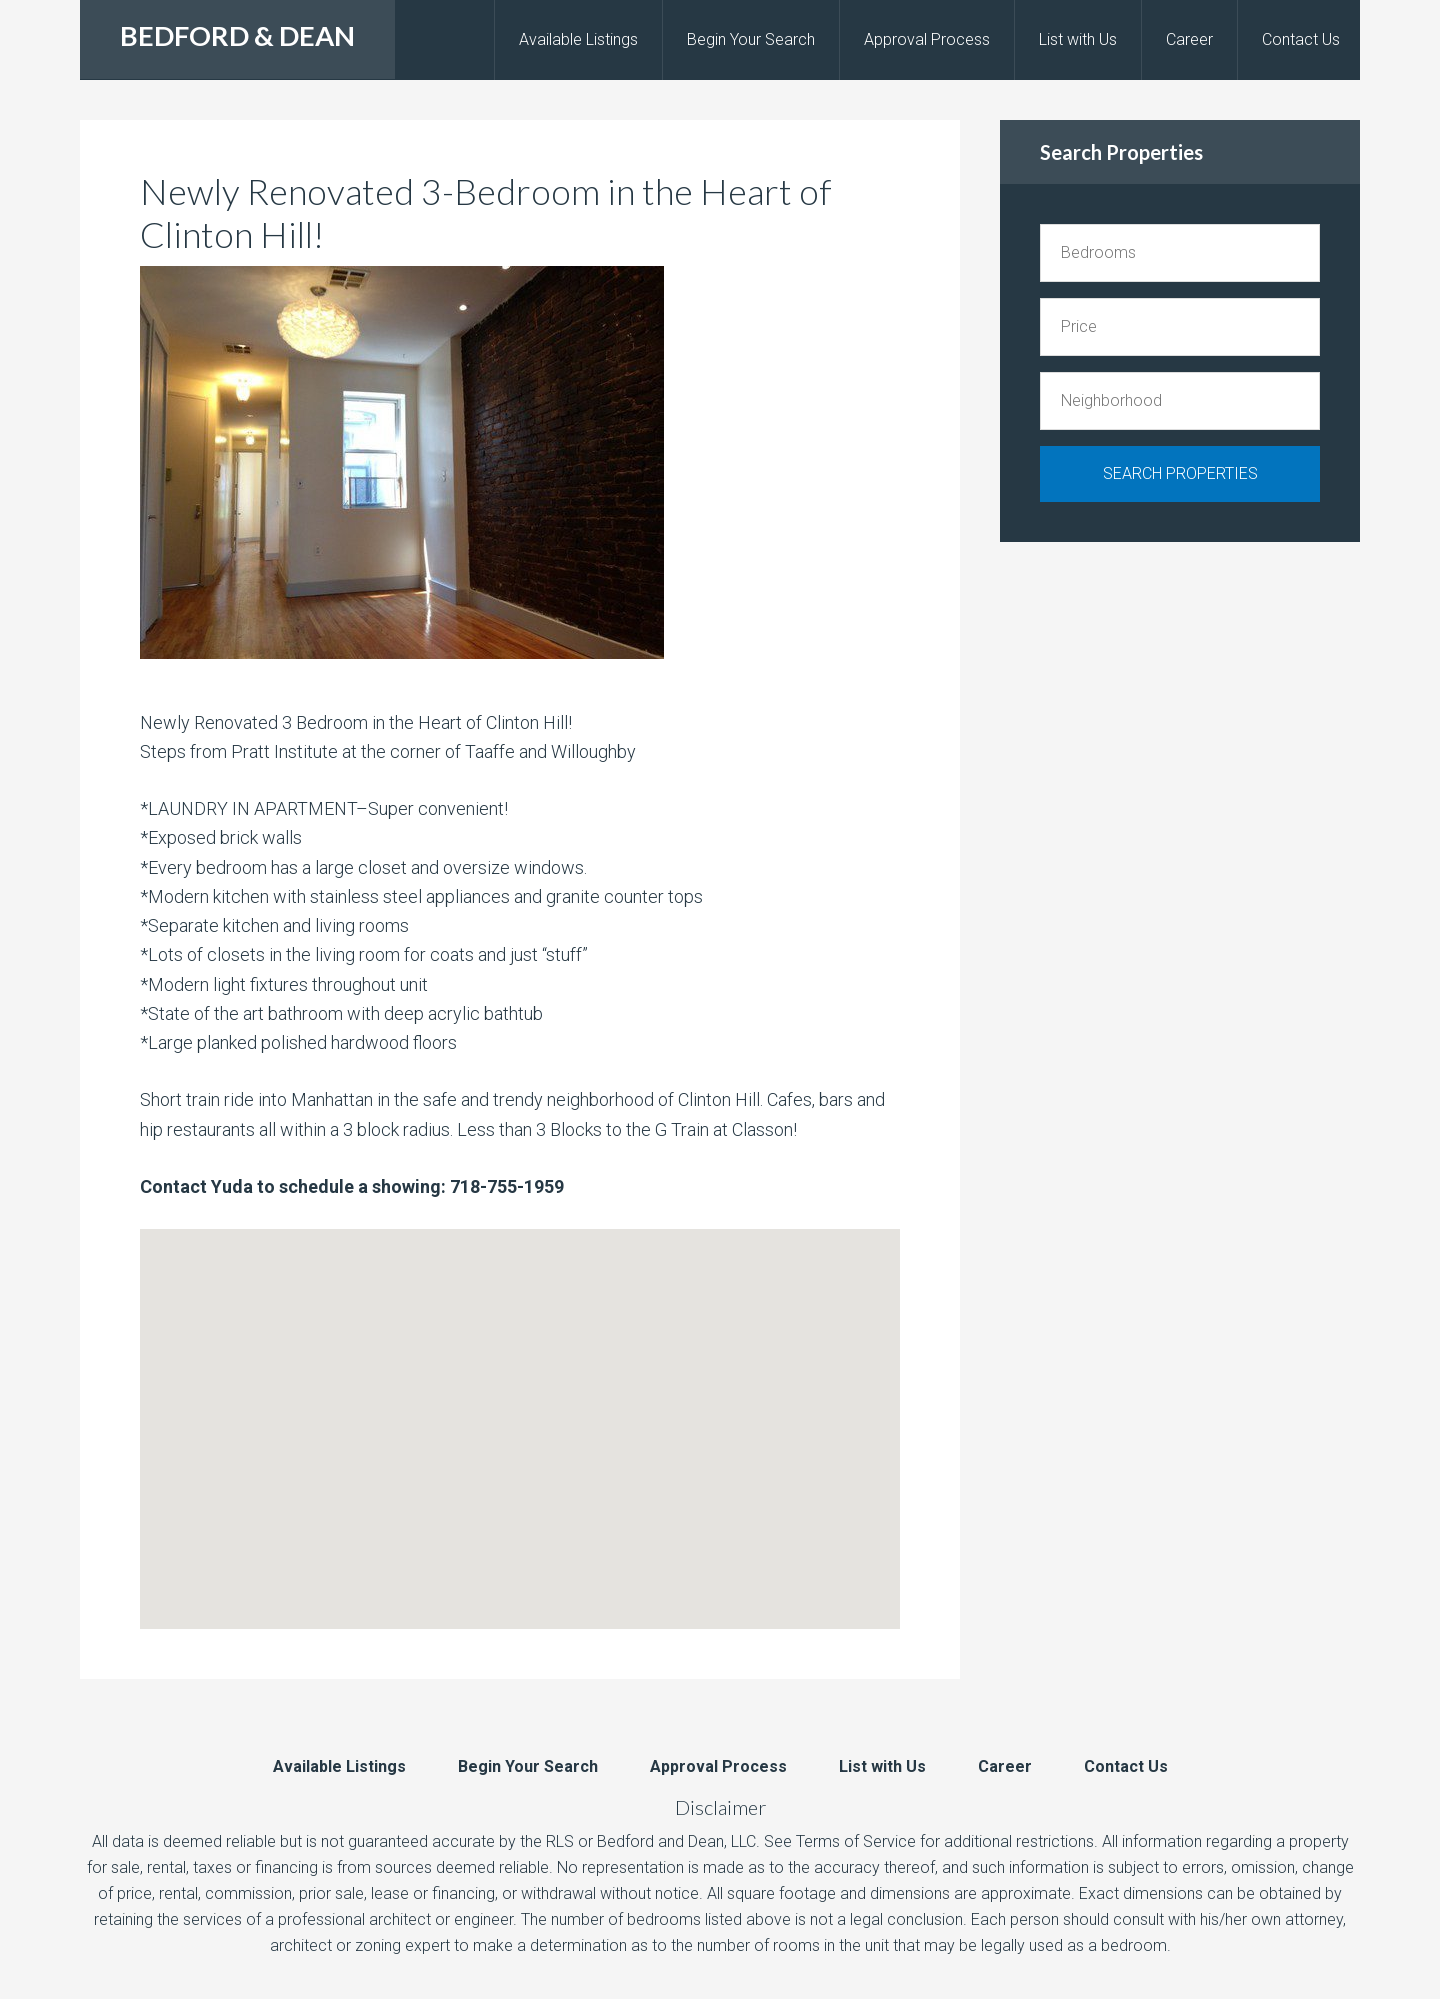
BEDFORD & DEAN (237, 35)
